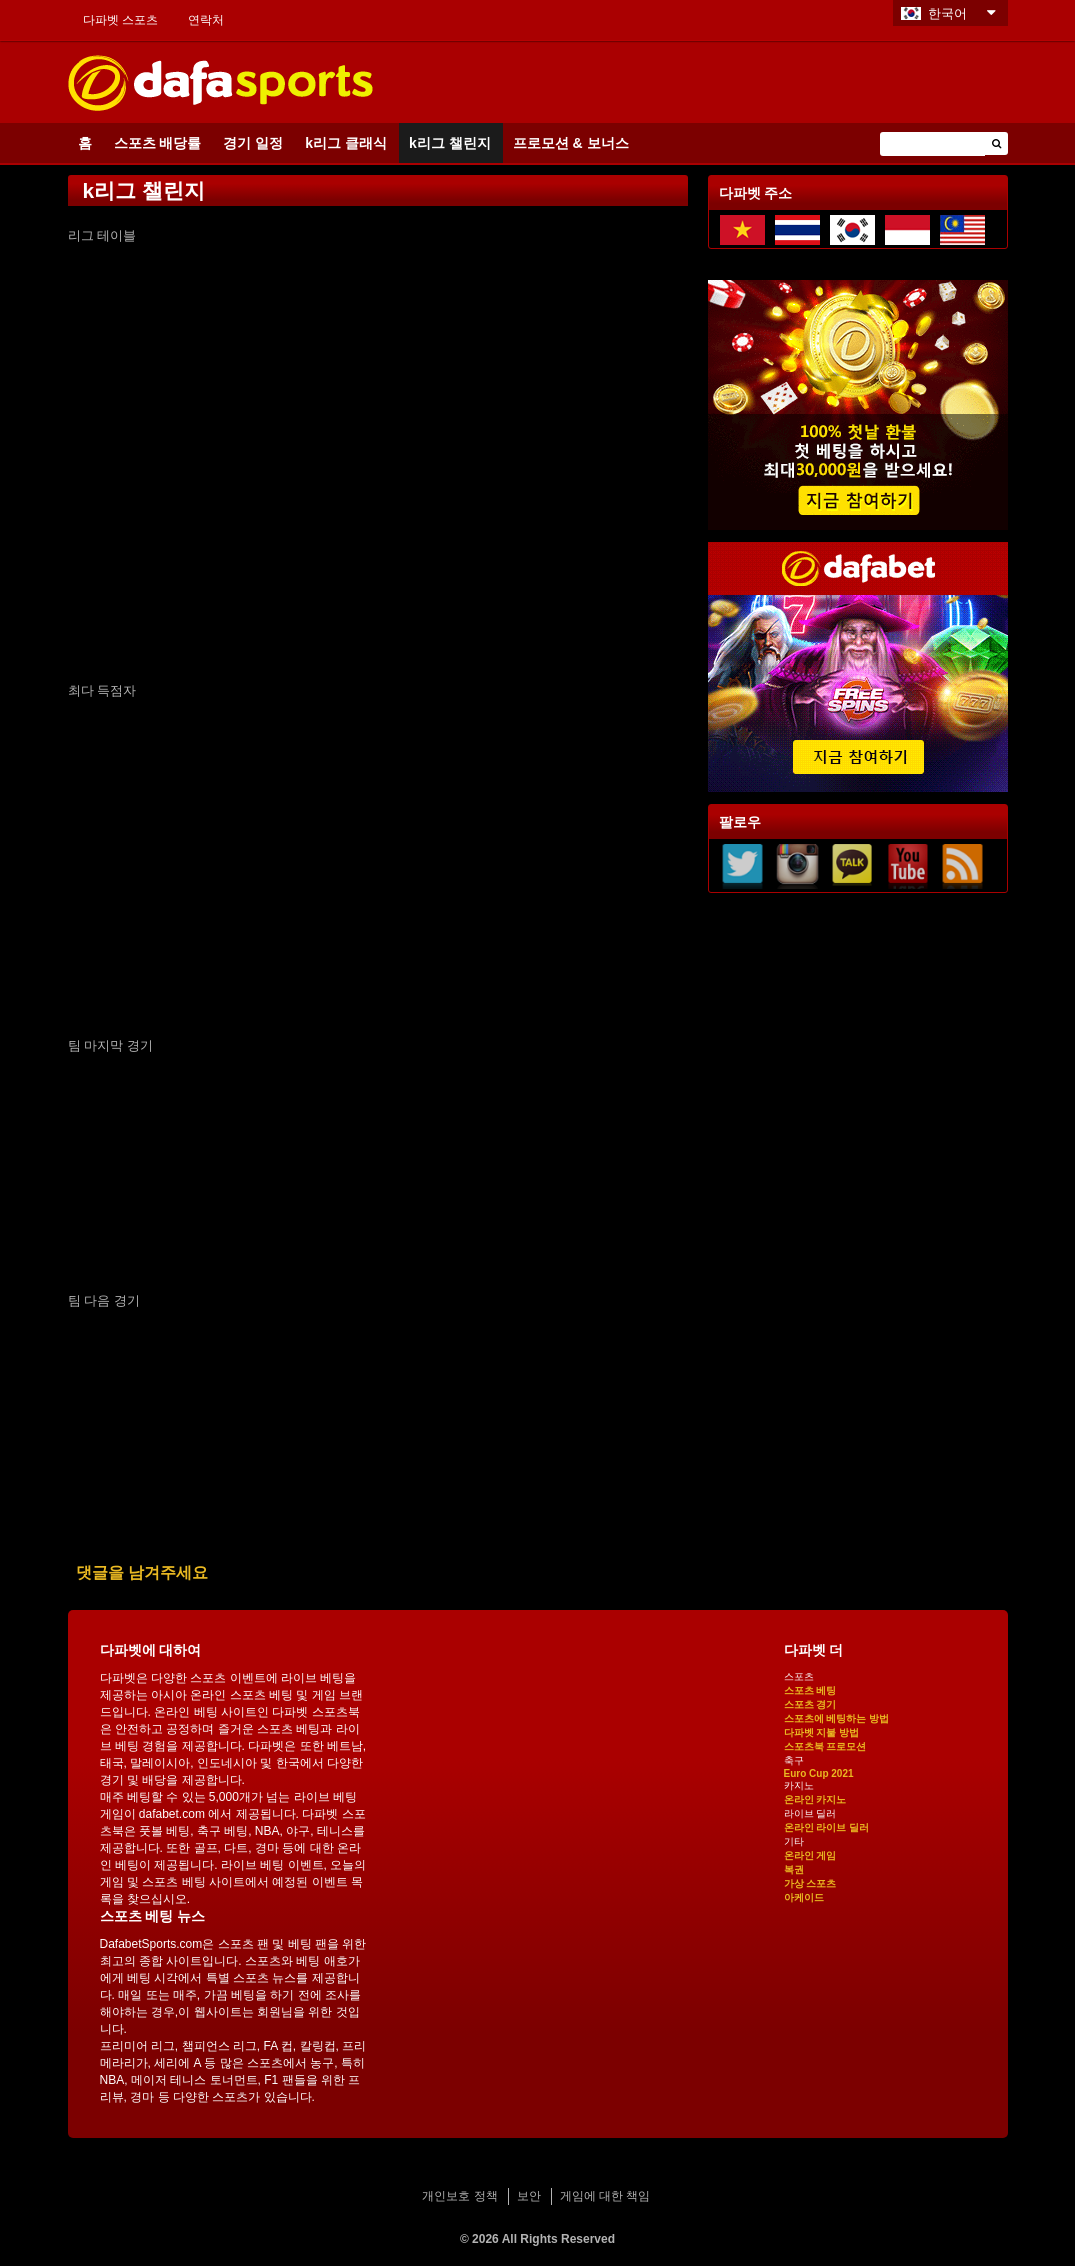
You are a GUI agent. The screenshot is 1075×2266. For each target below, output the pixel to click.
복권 (794, 1869)
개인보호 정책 (459, 2196)
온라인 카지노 (815, 1799)
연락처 (206, 20)
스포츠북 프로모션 (825, 1746)
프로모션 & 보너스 (571, 143)
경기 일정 (253, 143)
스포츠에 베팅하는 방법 (837, 1718)
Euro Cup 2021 (819, 1773)
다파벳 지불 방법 (822, 1732)
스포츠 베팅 (810, 1690)
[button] (996, 143)
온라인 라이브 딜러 (827, 1827)
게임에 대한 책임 (605, 2196)
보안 (529, 2196)
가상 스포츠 (810, 1883)
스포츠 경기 (810, 1704)
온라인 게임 (810, 1855)
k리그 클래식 (346, 143)
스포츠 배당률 (158, 143)
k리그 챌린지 (450, 143)
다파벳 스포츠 (120, 20)
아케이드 (804, 1897)
